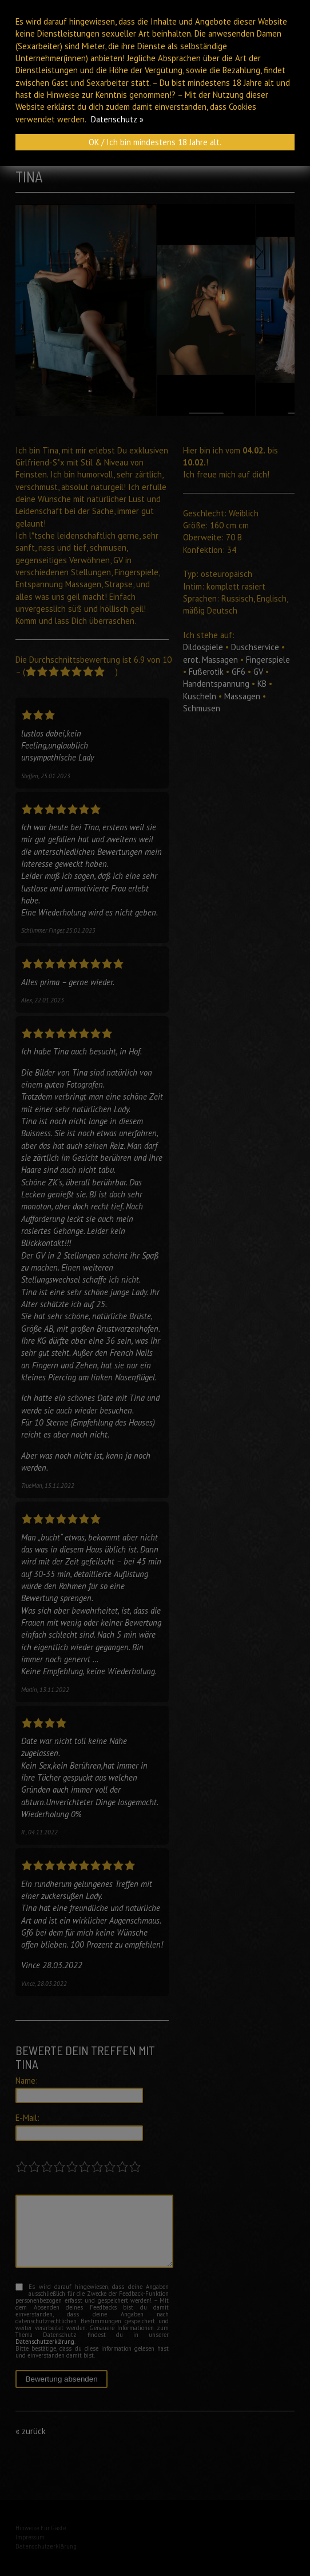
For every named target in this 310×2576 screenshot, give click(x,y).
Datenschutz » (117, 119)
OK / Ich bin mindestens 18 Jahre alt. (155, 142)
